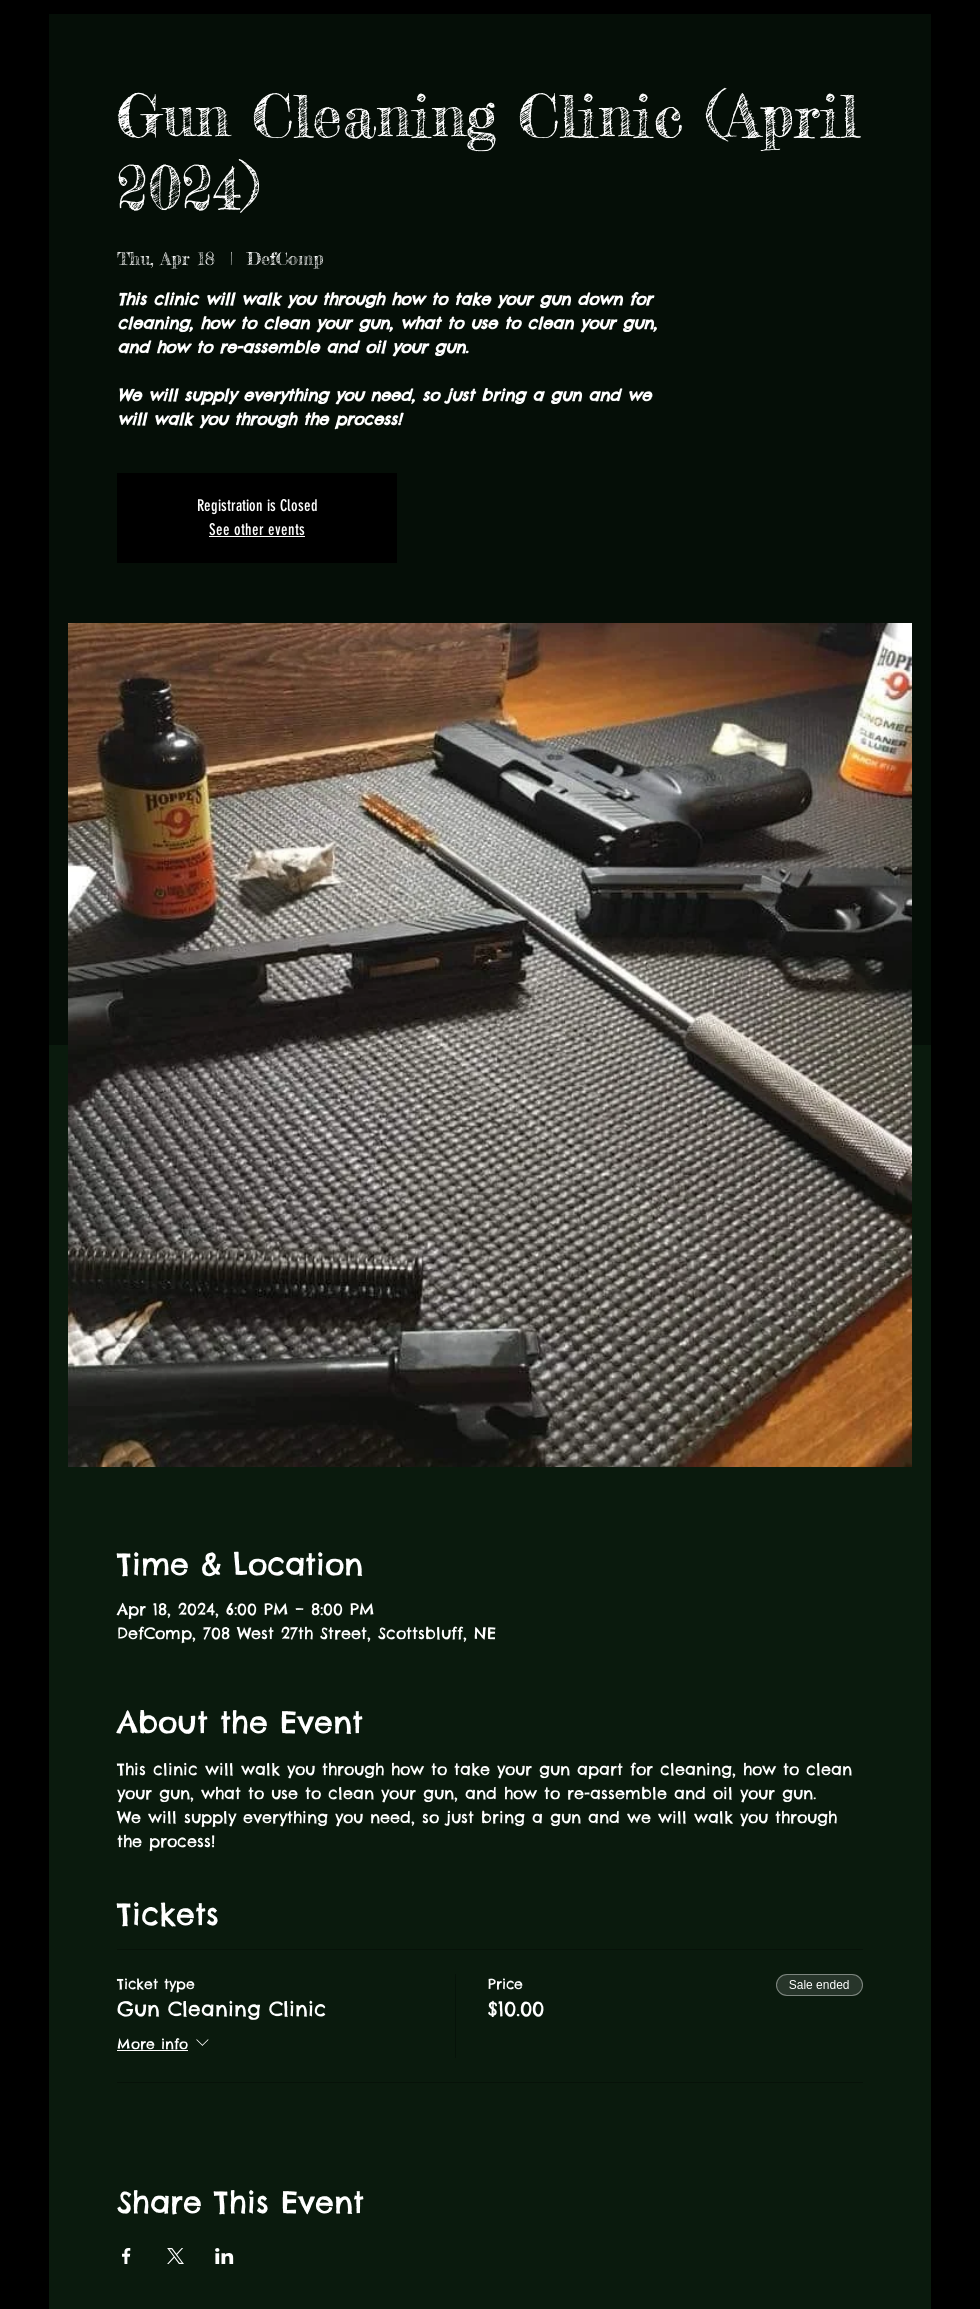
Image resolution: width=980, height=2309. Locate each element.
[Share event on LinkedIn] (224, 2256)
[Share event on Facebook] (126, 2256)
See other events (257, 529)
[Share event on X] (175, 2256)
